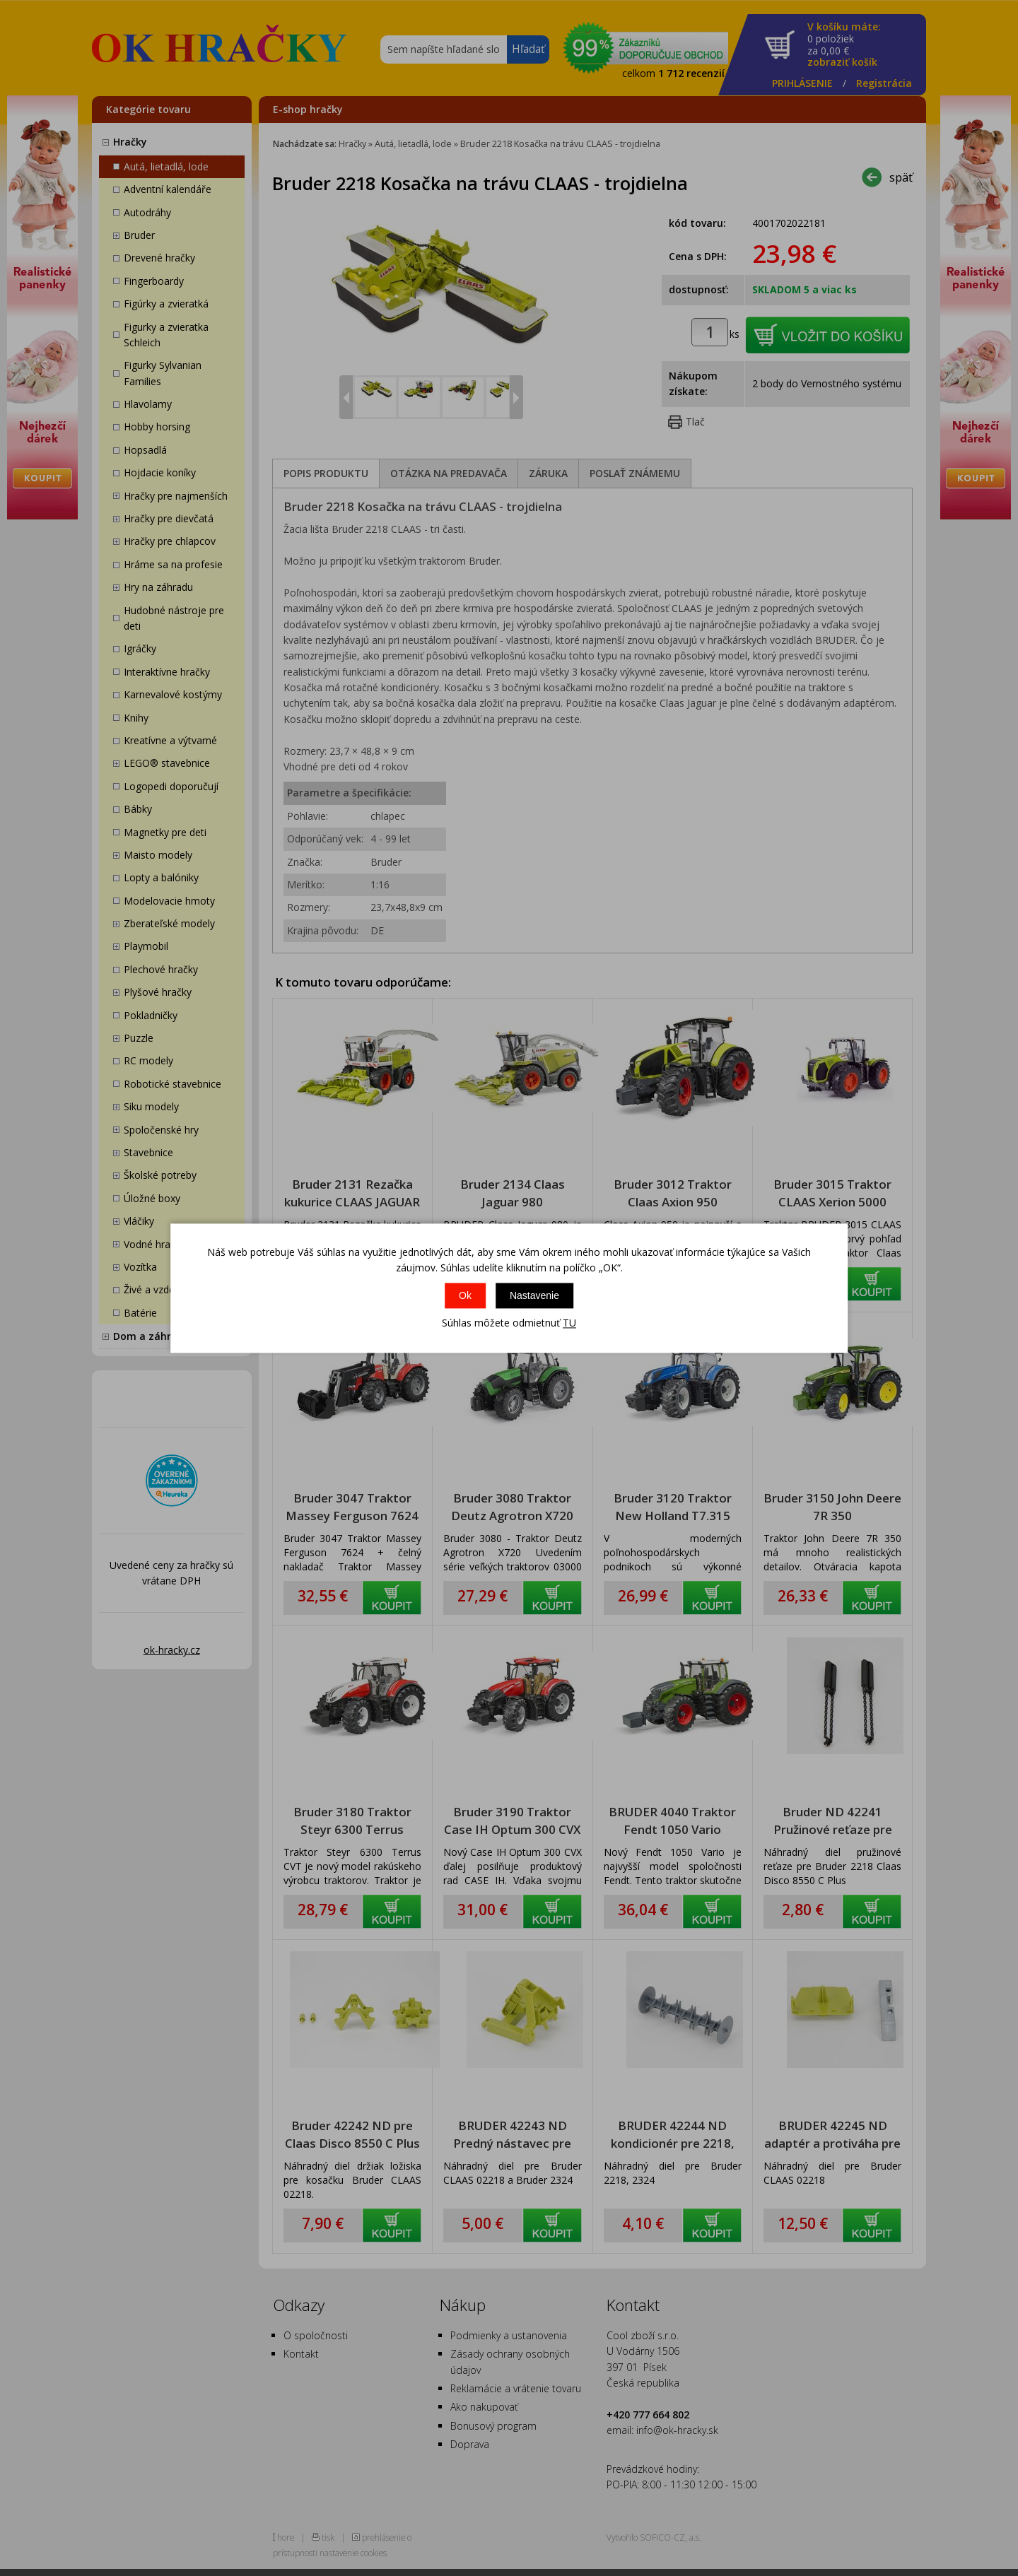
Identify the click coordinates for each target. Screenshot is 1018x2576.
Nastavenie (534, 1296)
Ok (465, 1296)
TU (569, 1323)
